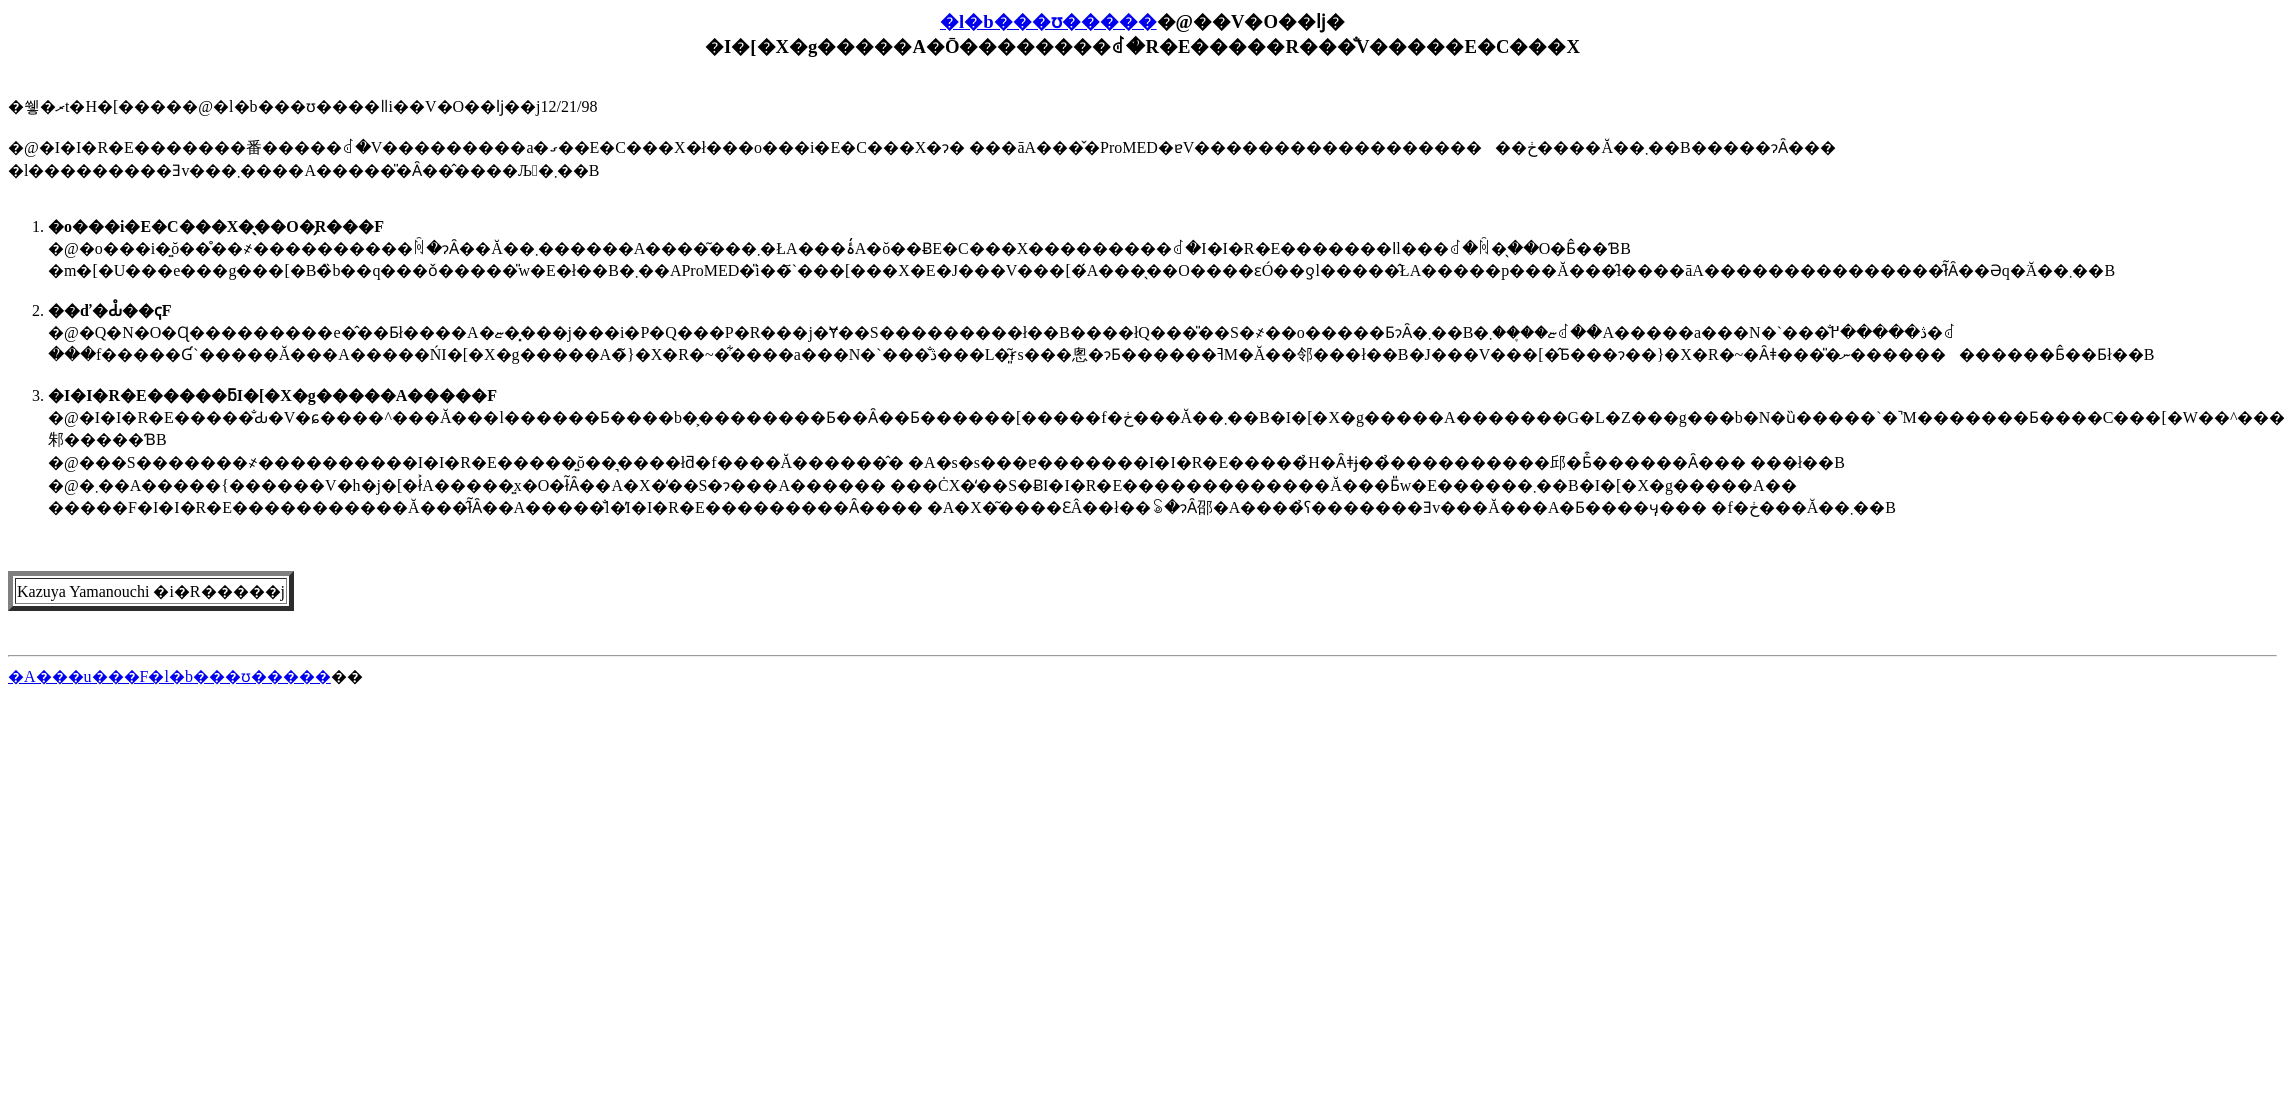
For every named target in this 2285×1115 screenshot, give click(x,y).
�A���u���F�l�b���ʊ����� (169, 676)
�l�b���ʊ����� (1048, 21)
